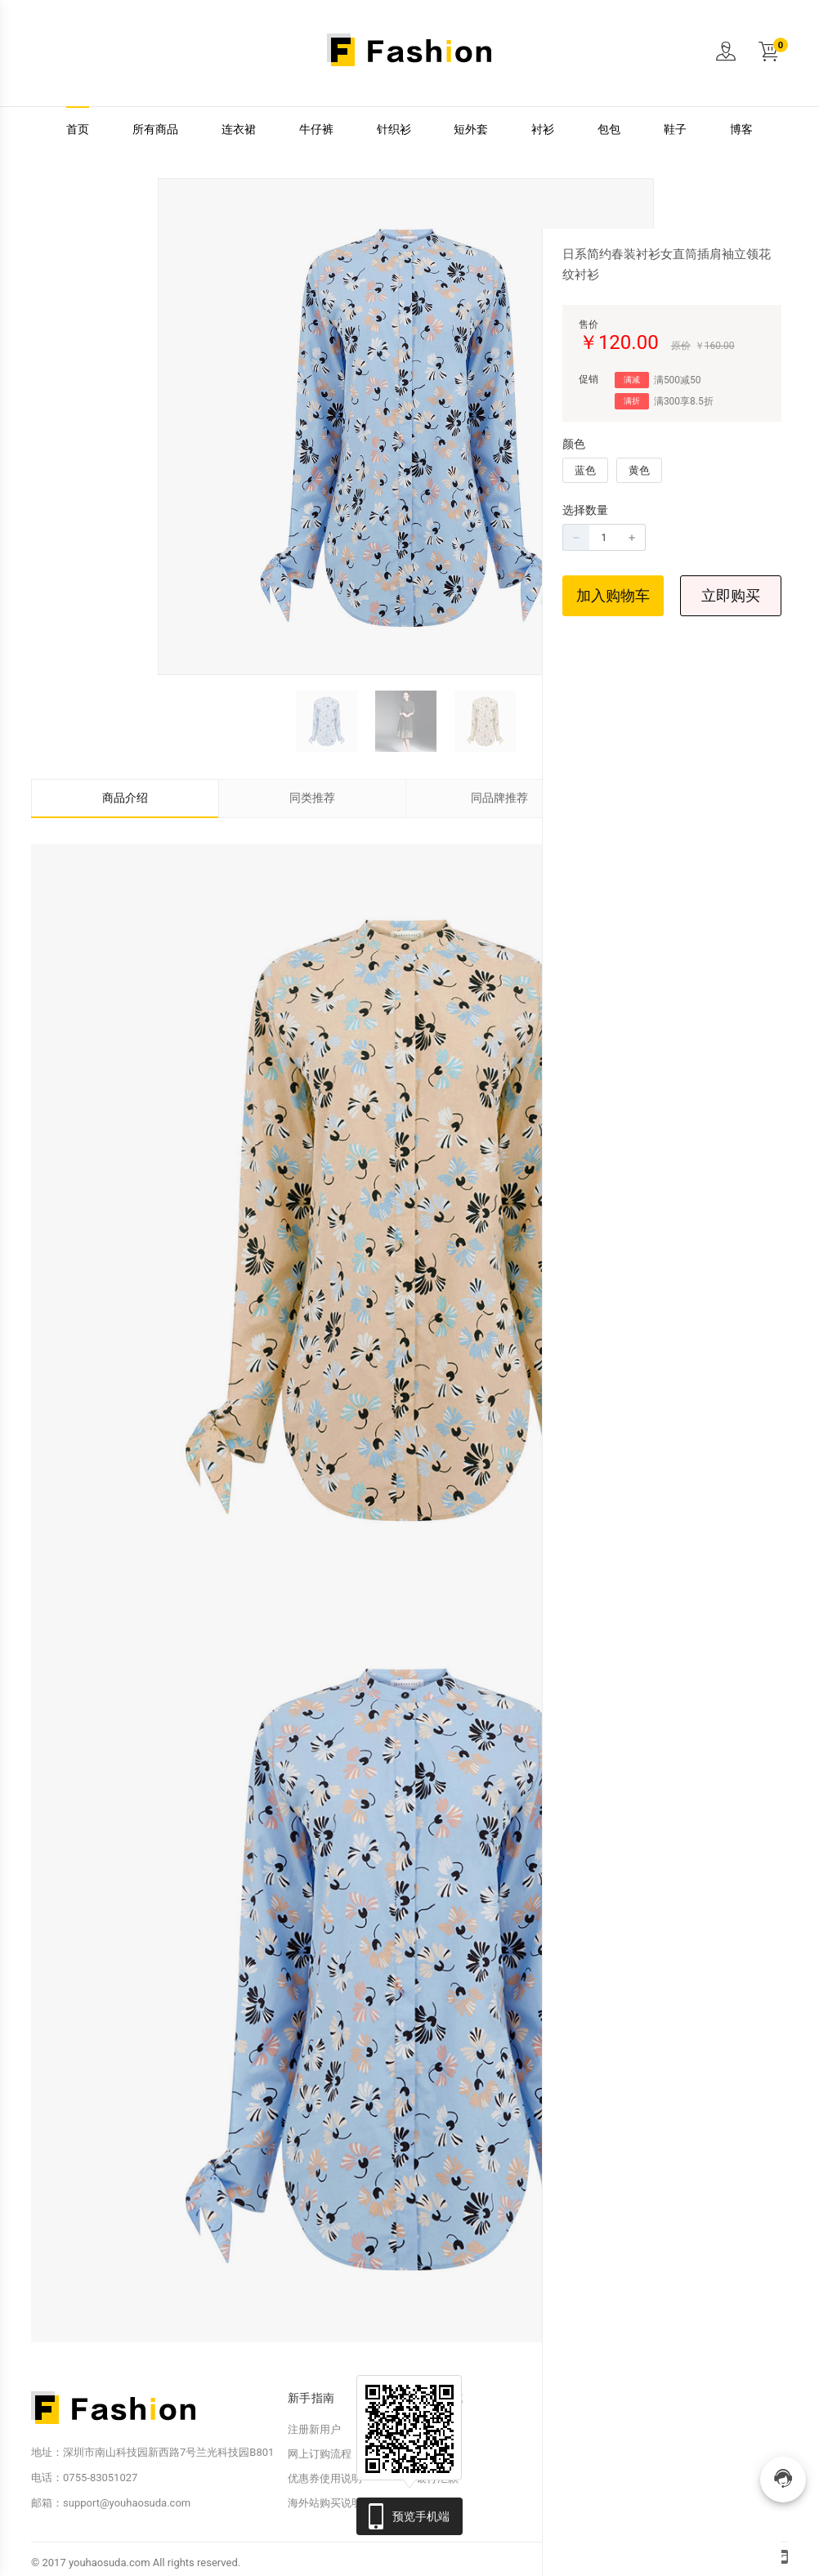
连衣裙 (239, 129)
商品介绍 (125, 797)
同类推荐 (312, 797)
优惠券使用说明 (325, 2478)
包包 (608, 129)
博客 (741, 129)
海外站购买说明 (325, 2503)
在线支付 (437, 2429)
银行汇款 (437, 2478)
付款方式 (439, 2397)
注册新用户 (314, 2429)
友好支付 (437, 2454)
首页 (77, 129)
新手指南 (311, 2397)
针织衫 (394, 129)
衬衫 (542, 129)
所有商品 (155, 129)
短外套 (471, 129)
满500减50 (677, 380)
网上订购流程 (319, 2454)
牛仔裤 (316, 129)
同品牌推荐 (499, 797)
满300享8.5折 (684, 401)
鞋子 (675, 129)
